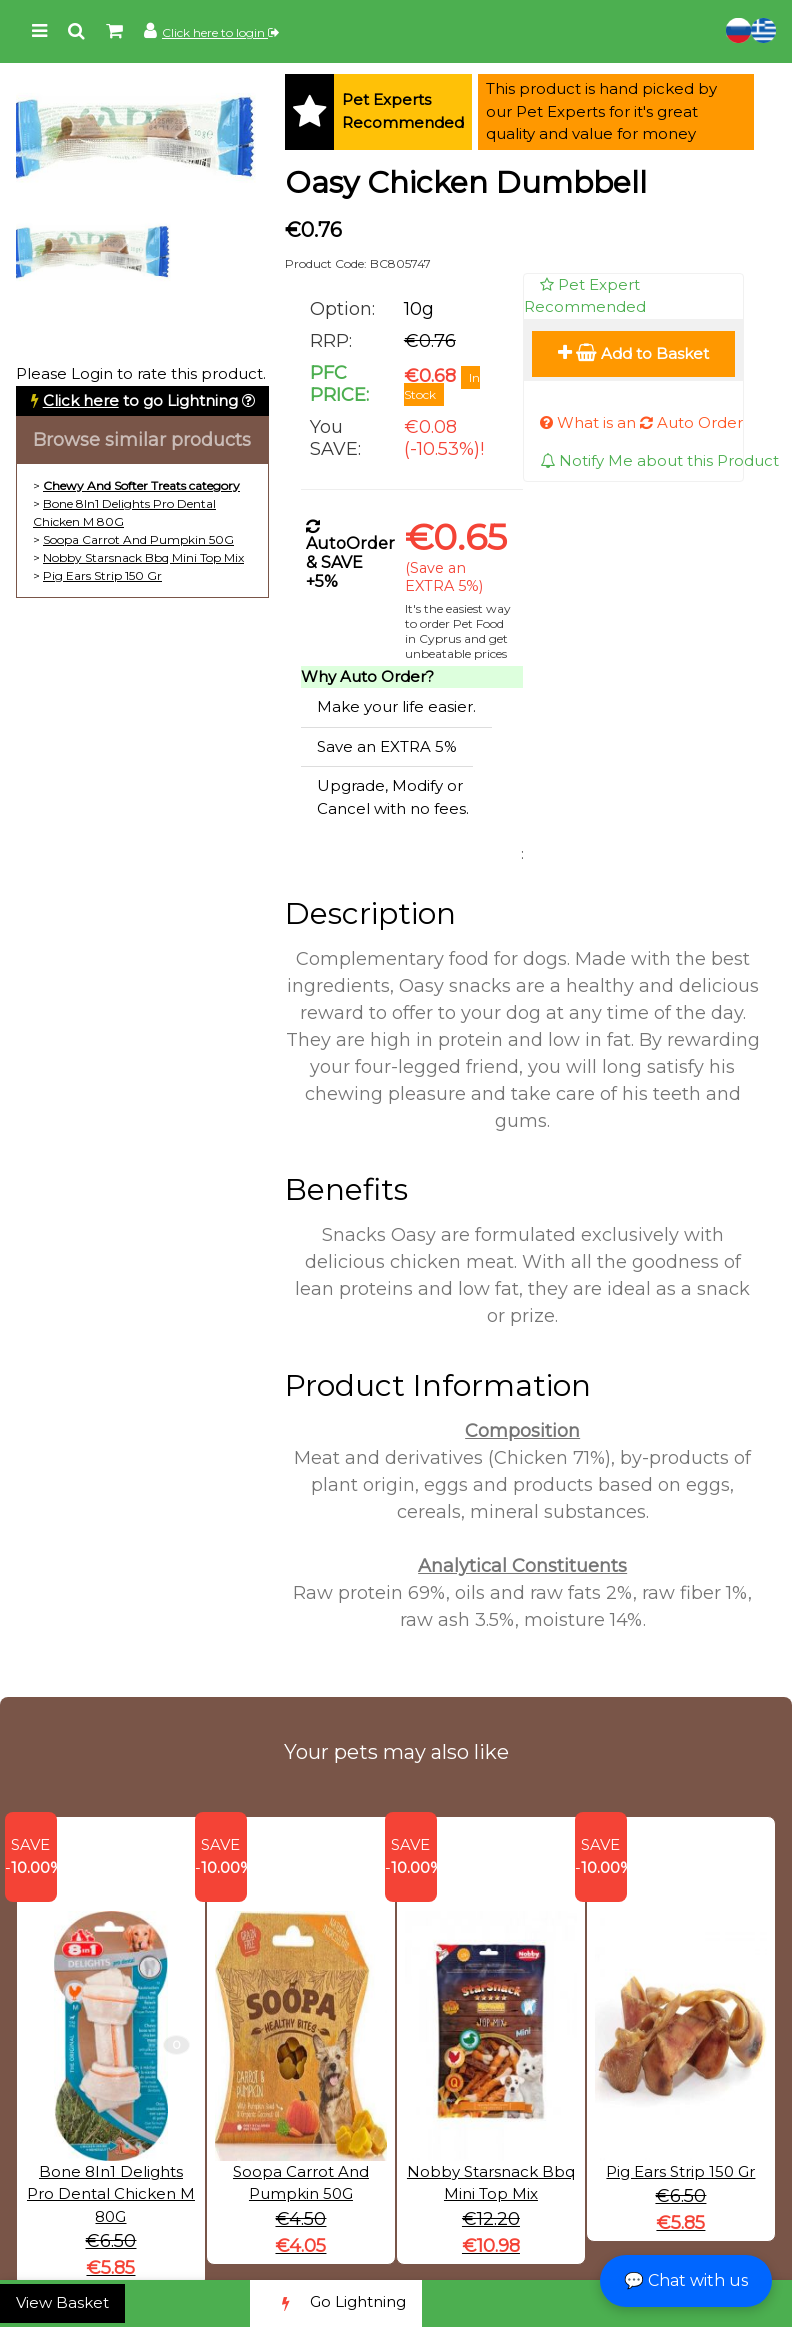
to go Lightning (140, 400)
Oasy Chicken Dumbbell (466, 182)
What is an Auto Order (641, 422)
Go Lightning (336, 2303)
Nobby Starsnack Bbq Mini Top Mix (143, 557)
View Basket (62, 2302)
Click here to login (220, 32)
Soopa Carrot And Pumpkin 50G (138, 539)
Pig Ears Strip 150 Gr (102, 575)
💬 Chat (686, 2280)
